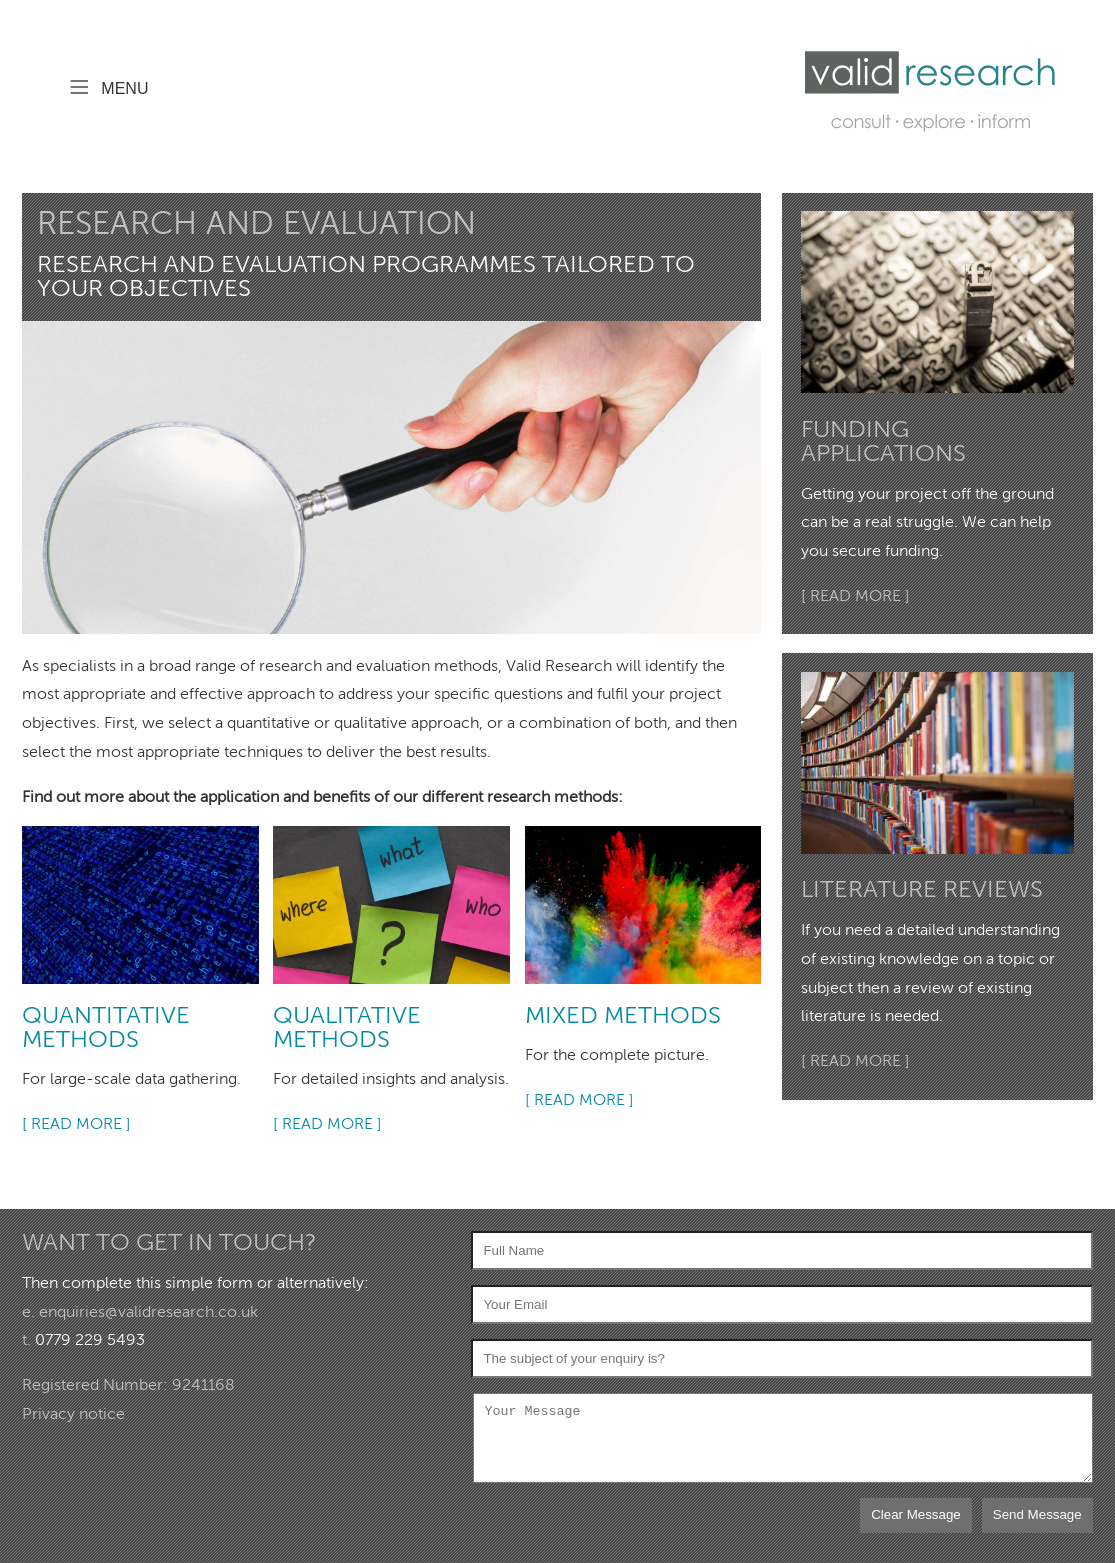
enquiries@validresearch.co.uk (148, 1312)
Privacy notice (73, 1414)
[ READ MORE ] (76, 1124)
